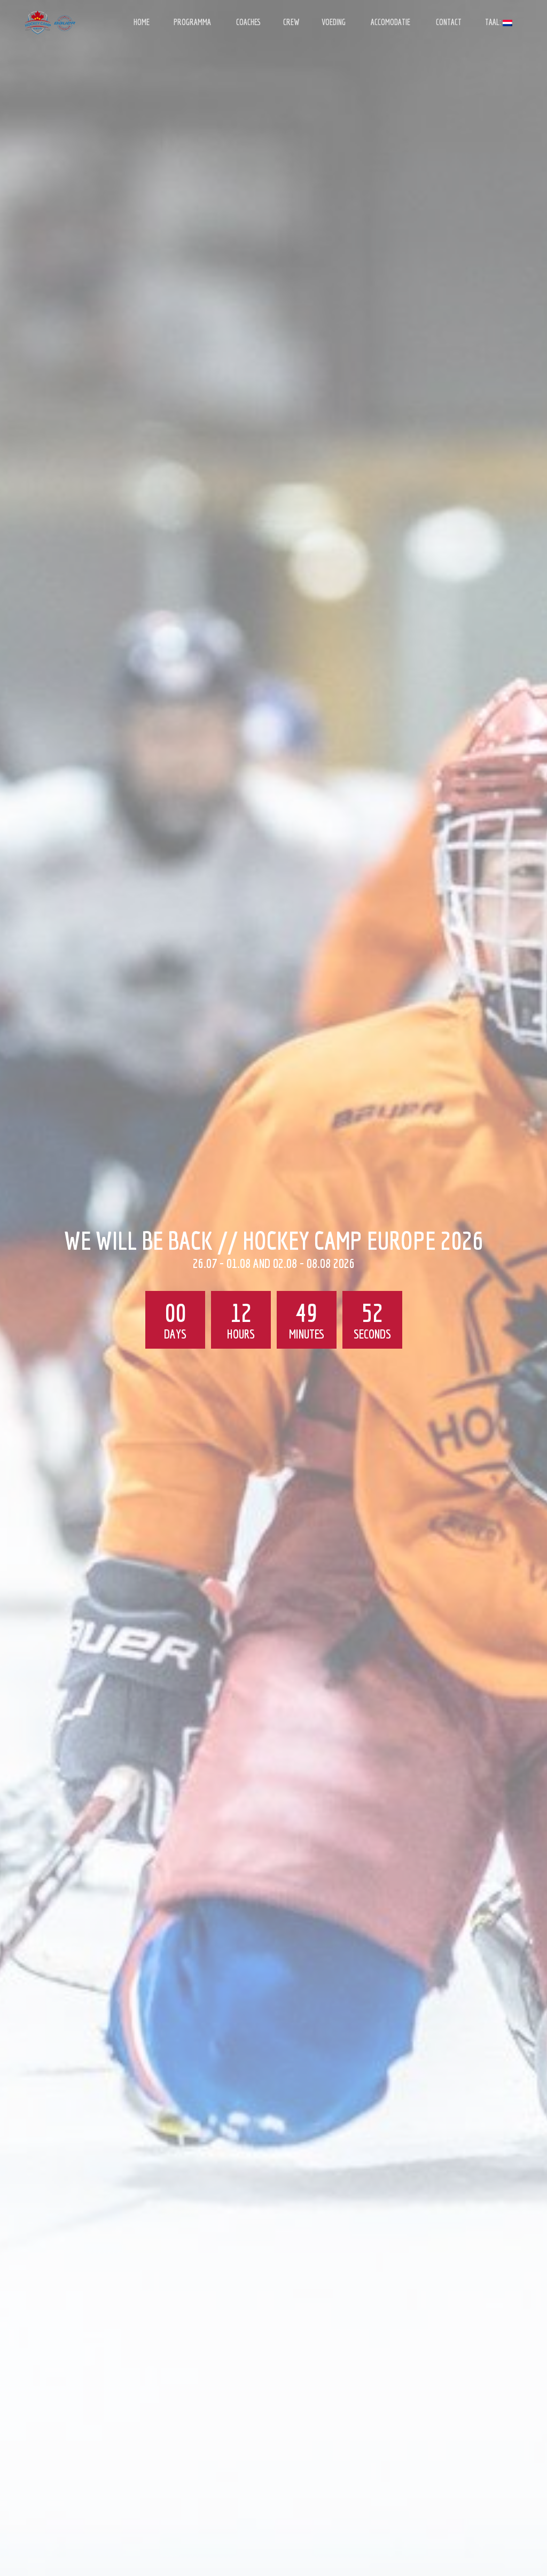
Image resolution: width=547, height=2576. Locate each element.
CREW (291, 22)
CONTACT (449, 22)
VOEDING (334, 22)
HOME (142, 22)
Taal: (498, 22)
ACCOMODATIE (390, 22)
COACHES (248, 22)
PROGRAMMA (192, 22)
